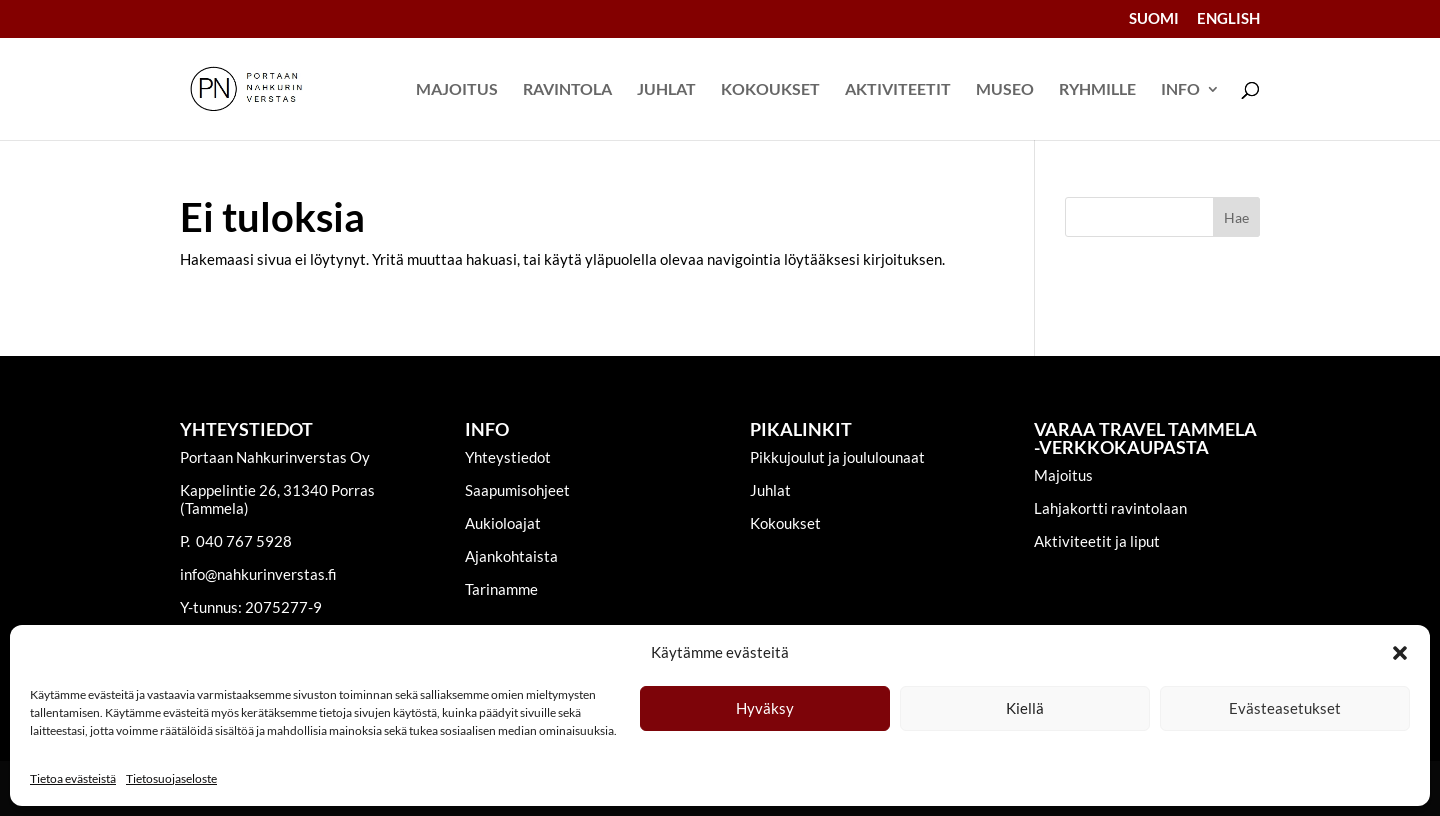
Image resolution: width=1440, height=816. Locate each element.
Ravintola (567, 90)
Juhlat (666, 90)
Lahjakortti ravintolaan (1110, 508)
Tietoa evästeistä (73, 778)
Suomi (1154, 19)
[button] (1400, 653)
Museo (1005, 90)
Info (1180, 90)
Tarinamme (501, 589)
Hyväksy (765, 708)
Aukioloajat (503, 523)
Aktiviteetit (898, 90)
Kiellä (1025, 708)
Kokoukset (770, 90)
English (1228, 19)
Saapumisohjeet (517, 490)
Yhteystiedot (508, 457)
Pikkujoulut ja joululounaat (837, 457)
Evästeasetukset (1285, 708)
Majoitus (457, 90)
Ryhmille (1097, 90)
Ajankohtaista (511, 556)
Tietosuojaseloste (171, 778)
